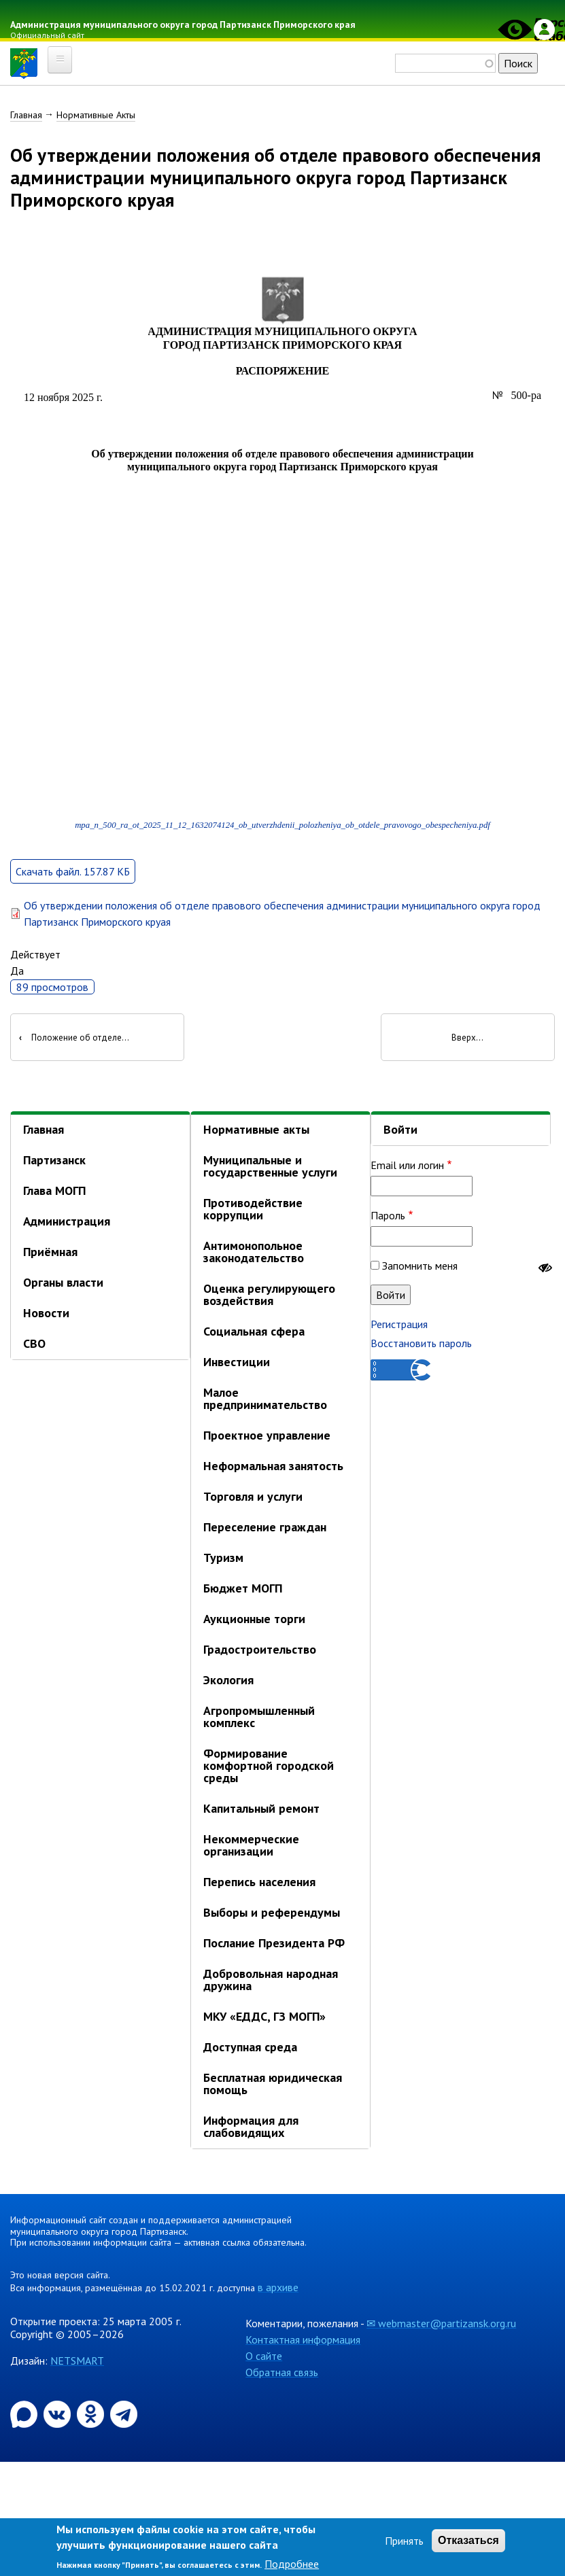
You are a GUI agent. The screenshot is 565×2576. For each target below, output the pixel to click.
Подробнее (291, 2564)
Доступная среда (250, 2049)
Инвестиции (236, 1364)
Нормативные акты (256, 1132)
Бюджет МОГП (242, 1591)
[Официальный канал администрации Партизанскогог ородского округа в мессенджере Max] (25, 2415)
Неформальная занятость (273, 1468)
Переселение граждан (264, 1529)
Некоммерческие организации (251, 1848)
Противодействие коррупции (253, 1211)
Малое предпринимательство (265, 1401)
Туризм (223, 1560)
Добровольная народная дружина (270, 1982)
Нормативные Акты (95, 115)
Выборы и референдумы (271, 1915)
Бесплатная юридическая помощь (272, 2086)
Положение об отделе (70, 1039)
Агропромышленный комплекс (259, 1719)
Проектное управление (266, 1438)
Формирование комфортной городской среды (268, 1768)
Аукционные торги (254, 1621)
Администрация (66, 1224)
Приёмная (50, 1254)
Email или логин (407, 1167)
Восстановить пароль (421, 1345)
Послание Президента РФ (274, 1945)
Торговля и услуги (253, 1499)
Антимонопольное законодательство (253, 1254)
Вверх (463, 1039)
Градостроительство (259, 1652)
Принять (404, 2540)
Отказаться (468, 2540)
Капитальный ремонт (261, 1811)
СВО (34, 1346)
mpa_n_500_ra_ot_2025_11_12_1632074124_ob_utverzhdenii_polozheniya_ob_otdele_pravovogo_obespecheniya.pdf (282, 828)
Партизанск (54, 1162)
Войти (400, 1132)
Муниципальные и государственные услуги (270, 1169)
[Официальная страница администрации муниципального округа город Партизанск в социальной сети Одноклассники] (92, 2415)
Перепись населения (259, 1884)
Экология (228, 1682)
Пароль (388, 1217)
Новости (46, 1315)
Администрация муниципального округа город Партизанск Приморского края (186, 24)
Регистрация (399, 1326)
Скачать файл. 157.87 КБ (73, 873)
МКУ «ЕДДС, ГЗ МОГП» (264, 2019)
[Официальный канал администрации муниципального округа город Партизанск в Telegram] (123, 2415)
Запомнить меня (420, 1267)
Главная (26, 115)
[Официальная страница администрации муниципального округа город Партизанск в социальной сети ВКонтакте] (58, 2415)
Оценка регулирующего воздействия (269, 1297)
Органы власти (63, 1285)
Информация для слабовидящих (250, 2129)
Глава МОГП (54, 1193)
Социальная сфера (254, 1334)
